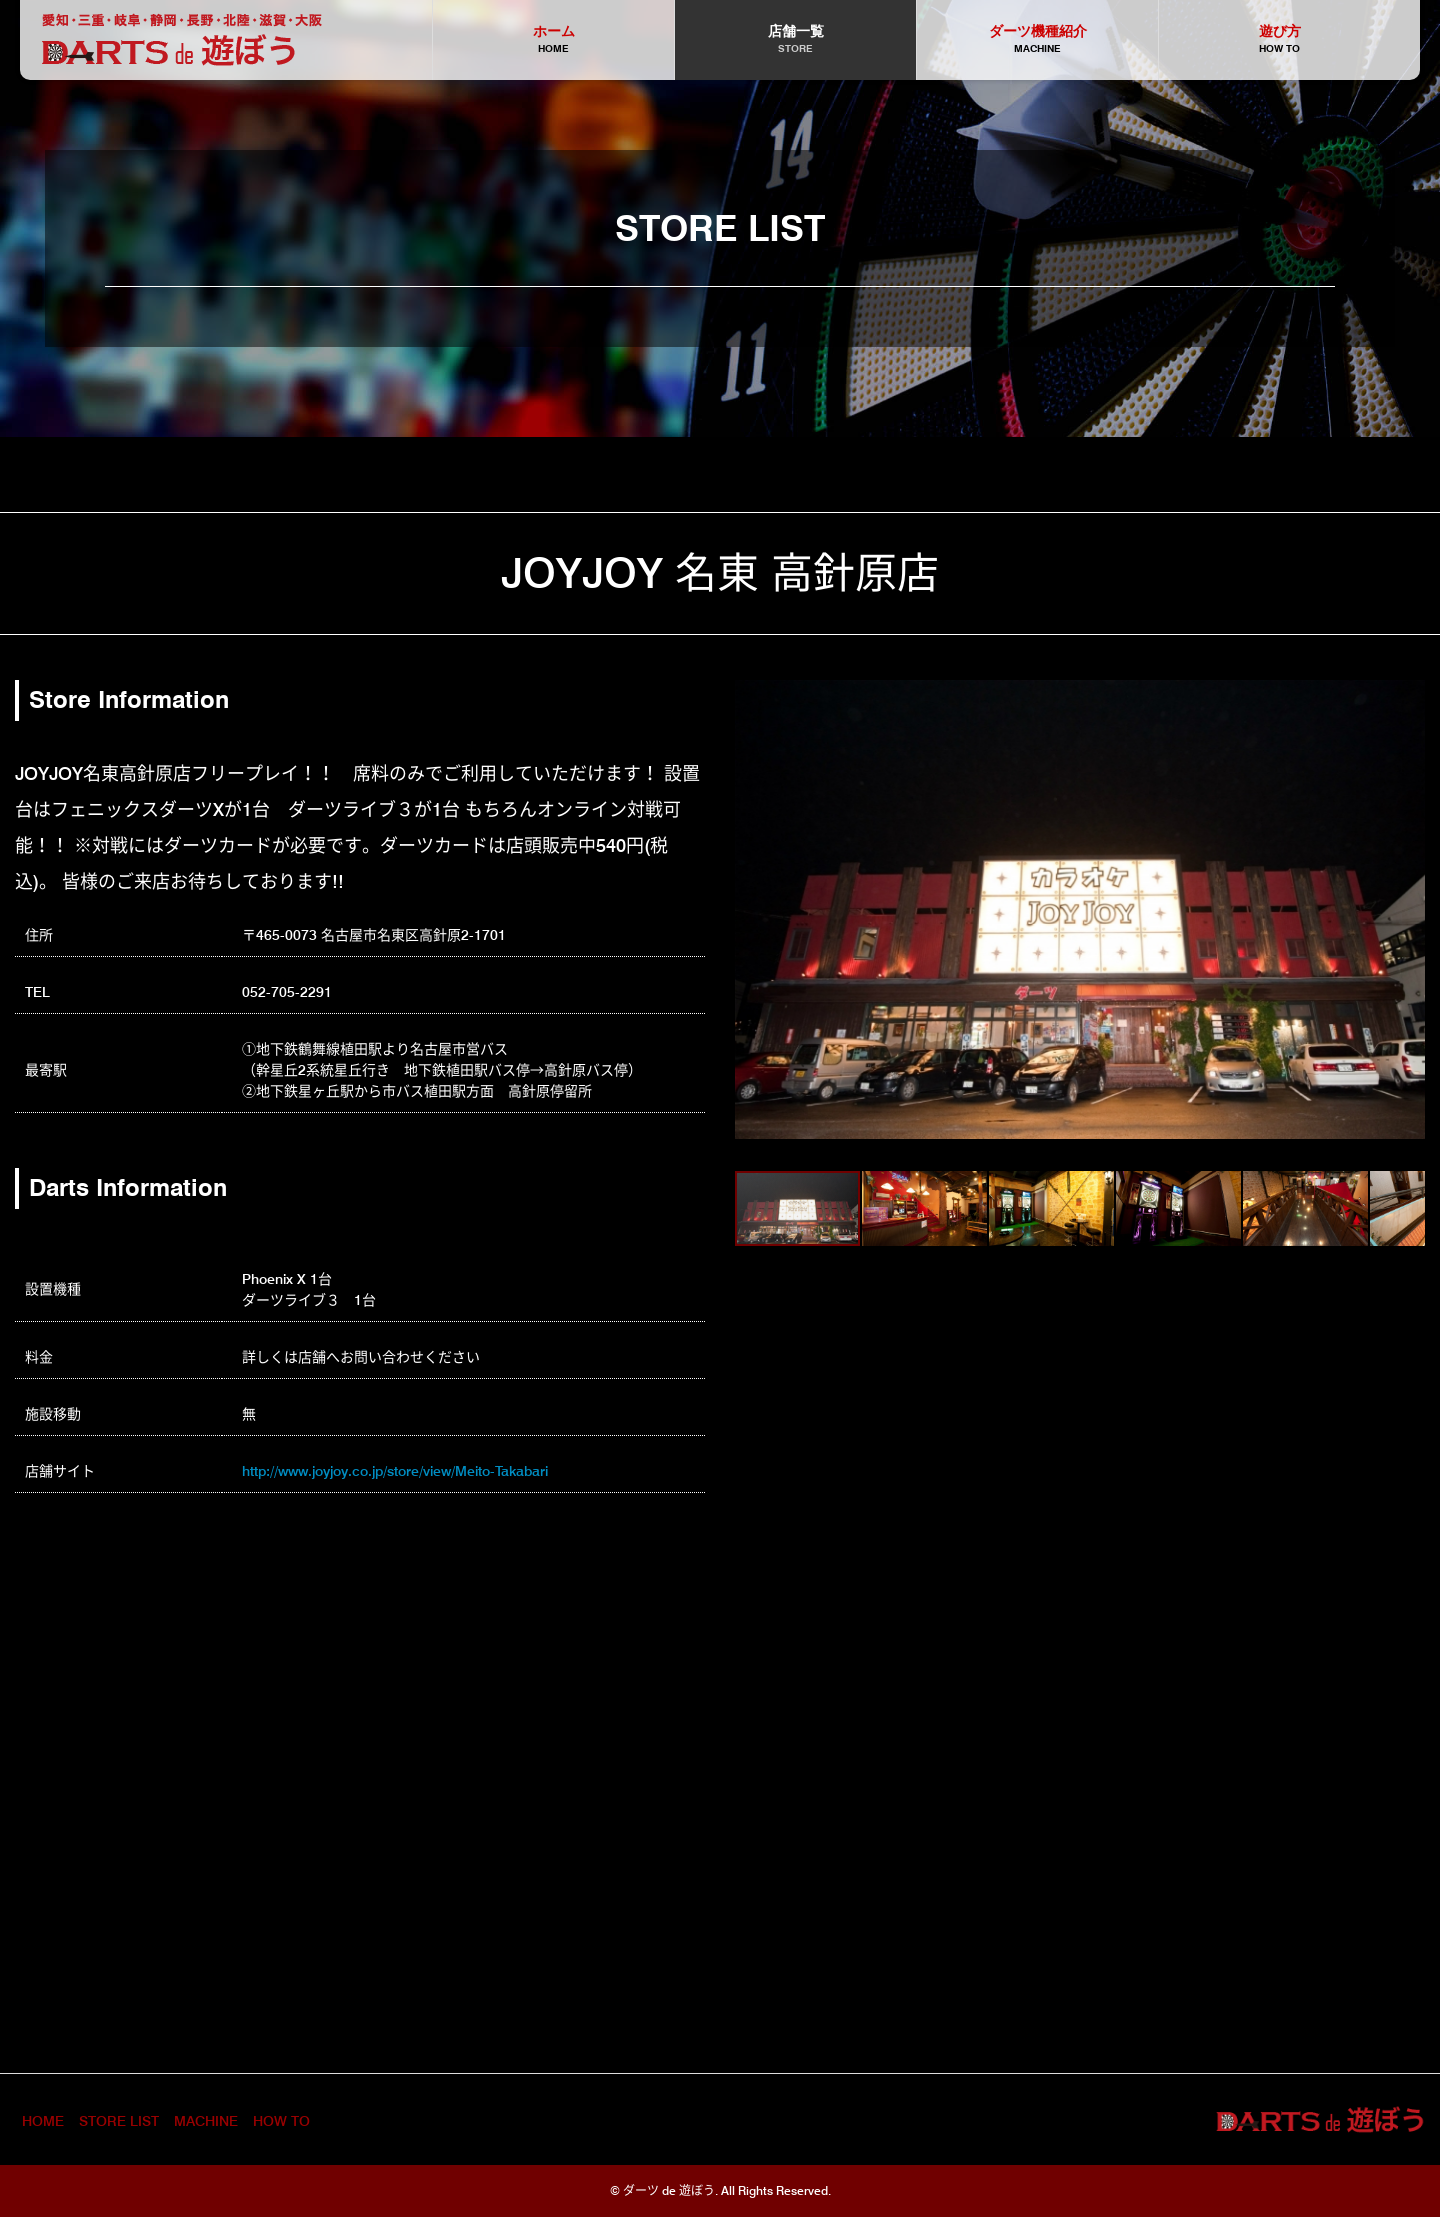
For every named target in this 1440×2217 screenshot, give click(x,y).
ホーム (553, 40)
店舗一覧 (795, 40)
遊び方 (1279, 40)
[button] (753, 910)
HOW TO (281, 2121)
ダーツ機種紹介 (1037, 40)
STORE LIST (119, 2121)
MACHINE (206, 2121)
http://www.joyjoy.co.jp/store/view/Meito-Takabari (395, 1471)
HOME (43, 2121)
